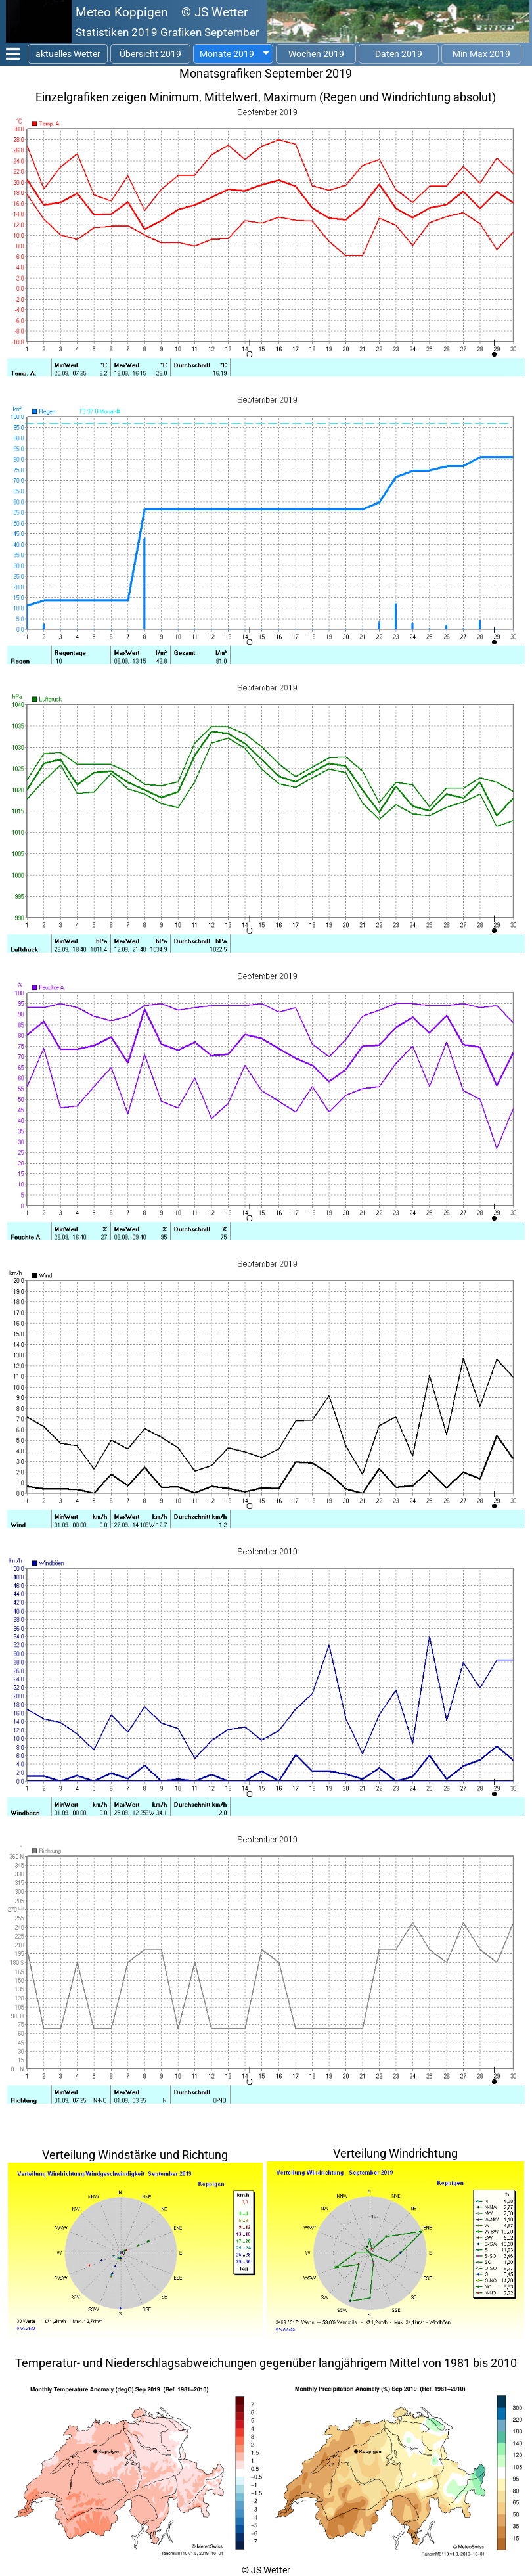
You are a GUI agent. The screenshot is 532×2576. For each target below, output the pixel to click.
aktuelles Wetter (67, 54)
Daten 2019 (398, 54)
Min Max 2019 (481, 54)
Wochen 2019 (316, 54)
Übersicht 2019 (150, 54)
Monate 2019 (227, 54)
